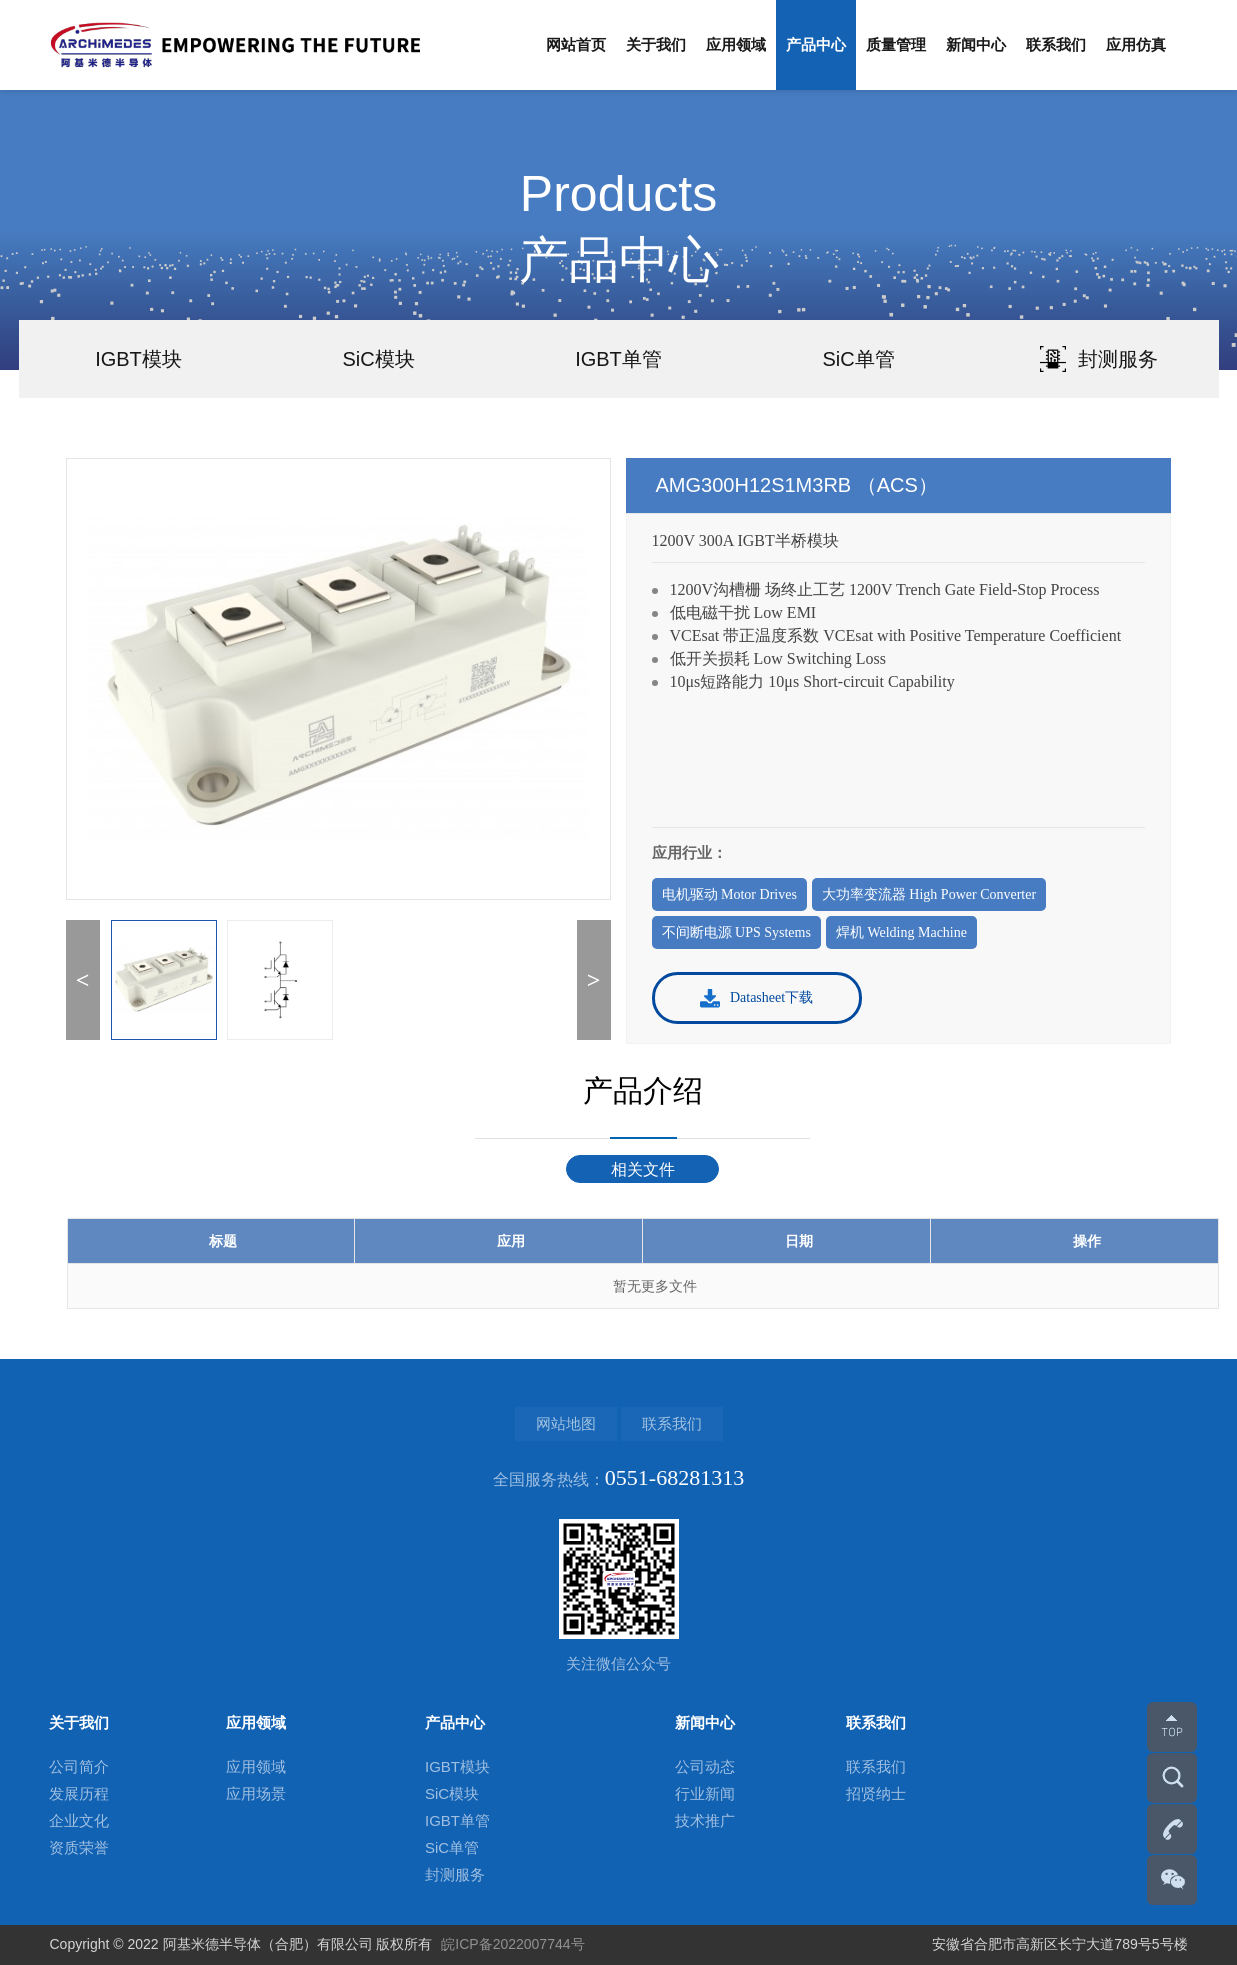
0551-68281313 (1172, 1835)
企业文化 (79, 1820)
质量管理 (896, 44)
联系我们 (1056, 44)
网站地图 (566, 1423)
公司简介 (79, 1766)
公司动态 (705, 1766)
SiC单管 (452, 1847)
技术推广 (705, 1820)
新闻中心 (976, 44)
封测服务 (455, 1874)
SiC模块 (452, 1793)
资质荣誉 (79, 1847)
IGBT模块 (457, 1766)
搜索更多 (1168, 1784)
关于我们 (656, 44)
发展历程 (79, 1793)
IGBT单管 (457, 1820)
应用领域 (736, 44)
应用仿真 (1136, 44)
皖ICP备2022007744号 (512, 1944)
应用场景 (256, 1793)
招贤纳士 (876, 1793)
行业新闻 (705, 1793)
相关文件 (643, 1169)
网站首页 (576, 44)
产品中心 (816, 44)
